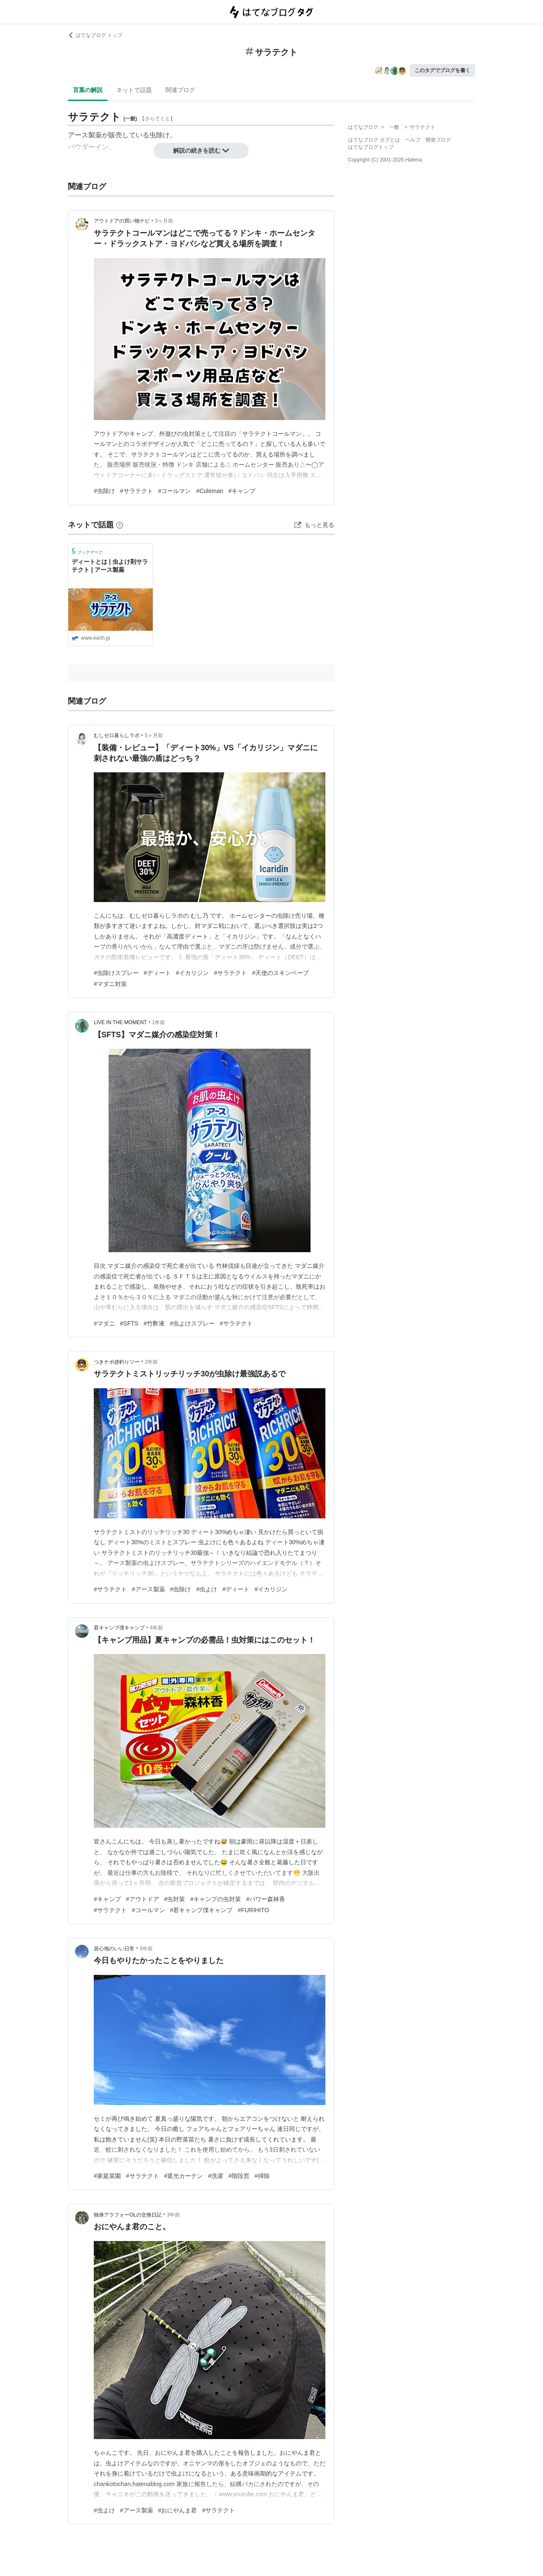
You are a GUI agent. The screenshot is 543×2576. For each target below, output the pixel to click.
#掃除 (262, 2175)
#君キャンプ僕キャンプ (201, 1910)
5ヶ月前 (154, 735)
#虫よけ (206, 1589)
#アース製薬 (148, 1589)
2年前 (151, 1362)
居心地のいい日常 (114, 1949)
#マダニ (104, 1323)
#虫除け (104, 490)
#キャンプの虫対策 (215, 1899)
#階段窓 (238, 2175)
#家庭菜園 (107, 2175)
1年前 (158, 1022)
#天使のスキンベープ (280, 972)
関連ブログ (180, 89)
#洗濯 (215, 2175)
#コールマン (174, 490)
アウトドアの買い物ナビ (122, 221)
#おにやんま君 (177, 2510)
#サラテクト (136, 490)
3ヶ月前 (164, 221)
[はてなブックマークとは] (119, 525)
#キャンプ (241, 490)
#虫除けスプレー (116, 972)
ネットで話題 (134, 89)
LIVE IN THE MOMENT (120, 1022)
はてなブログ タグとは (374, 140)
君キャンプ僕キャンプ (119, 1628)
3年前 (173, 2215)
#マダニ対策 (110, 983)
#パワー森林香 (265, 1899)
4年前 (156, 1628)
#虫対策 (174, 1899)
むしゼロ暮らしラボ (117, 735)
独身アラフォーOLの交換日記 (128, 2215)
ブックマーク (87, 551)
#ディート (157, 972)
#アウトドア (142, 1899)
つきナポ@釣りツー (117, 1362)
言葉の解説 (88, 89)
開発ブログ (438, 140)
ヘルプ (412, 140)
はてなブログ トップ (95, 35)
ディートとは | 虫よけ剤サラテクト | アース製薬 (110, 566)
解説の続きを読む (201, 150)
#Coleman (209, 490)
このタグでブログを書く (442, 70)
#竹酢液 (154, 1323)
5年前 (146, 1949)
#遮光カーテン (183, 2175)
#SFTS (129, 1323)
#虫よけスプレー (192, 1323)
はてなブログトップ (371, 147)
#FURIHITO (253, 1910)
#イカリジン (192, 972)
